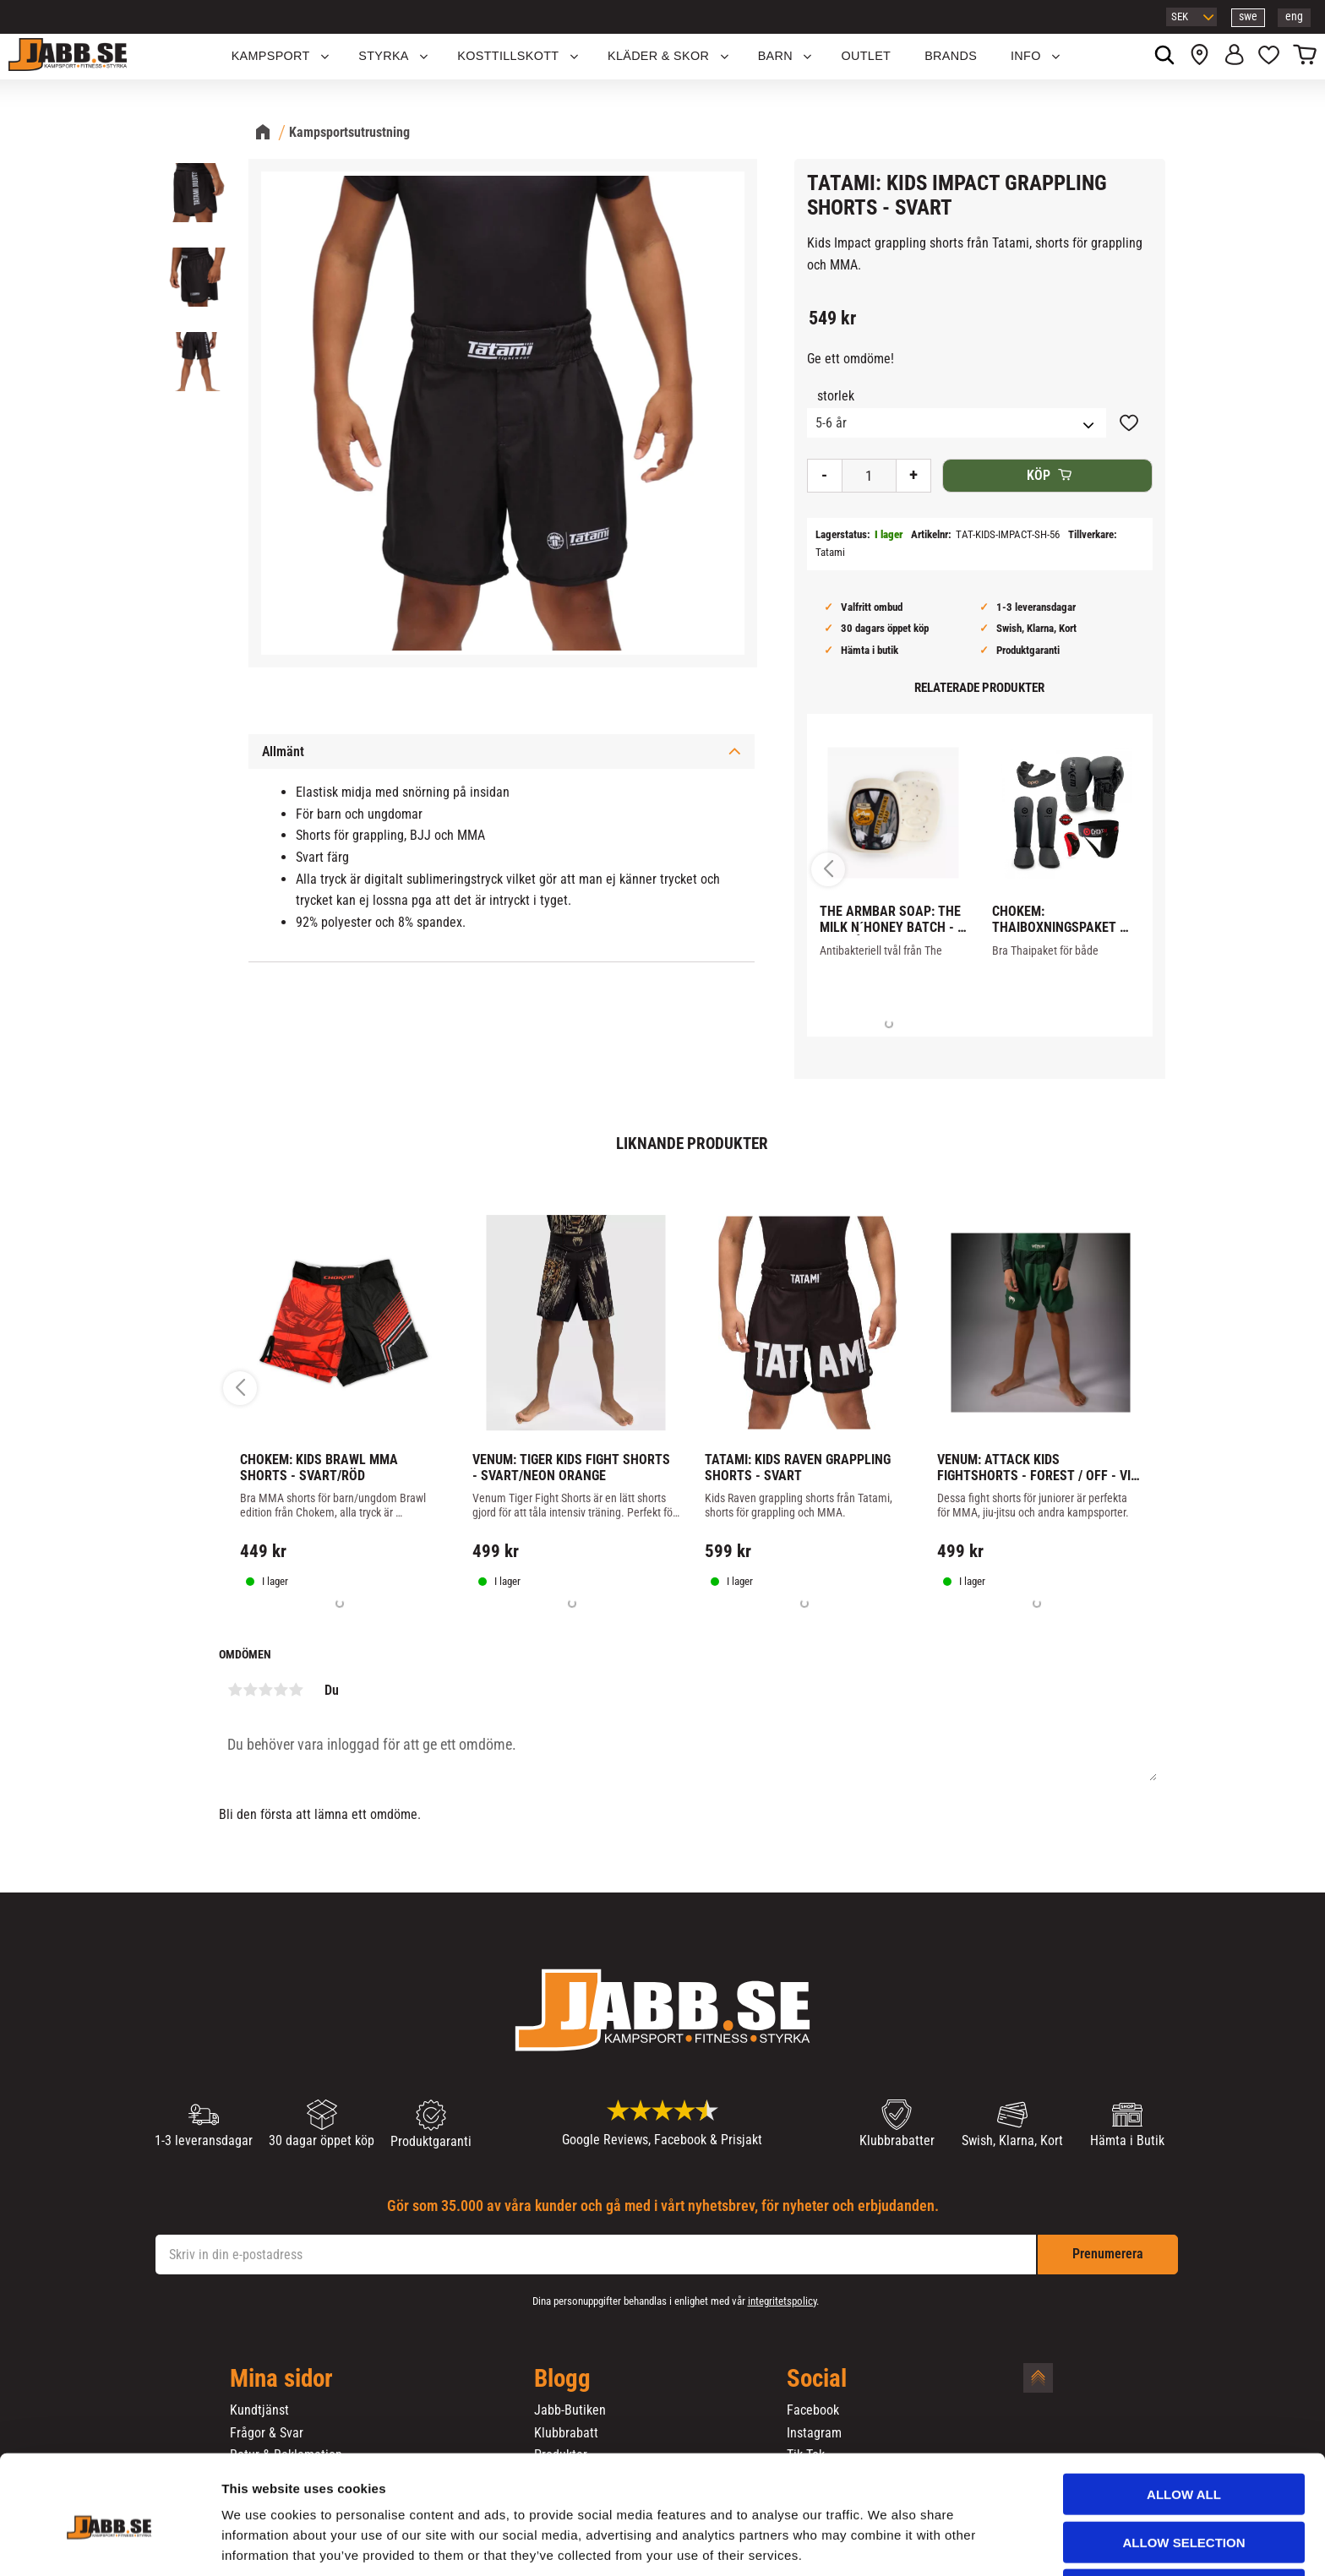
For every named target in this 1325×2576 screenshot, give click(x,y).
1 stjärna (235, 1689)
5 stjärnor (295, 1689)
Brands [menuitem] (950, 56)
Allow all (1184, 2427)
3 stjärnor (265, 1689)
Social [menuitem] (817, 2379)
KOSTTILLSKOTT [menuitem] (508, 56)
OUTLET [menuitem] (867, 56)
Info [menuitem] (1026, 56)
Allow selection (1184, 2475)
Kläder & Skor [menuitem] (658, 56)
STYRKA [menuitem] (383, 56)
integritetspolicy (782, 2301)
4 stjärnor (280, 1689)
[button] (1268, 56)
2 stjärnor (250, 1689)
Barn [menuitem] (775, 56)
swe (1248, 16)
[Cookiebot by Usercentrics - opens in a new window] (109, 2543)
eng (1294, 16)
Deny (1184, 2522)
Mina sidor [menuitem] (281, 2379)
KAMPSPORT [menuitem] (271, 56)
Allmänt (283, 751)
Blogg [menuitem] (562, 2379)
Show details (886, 2542)
